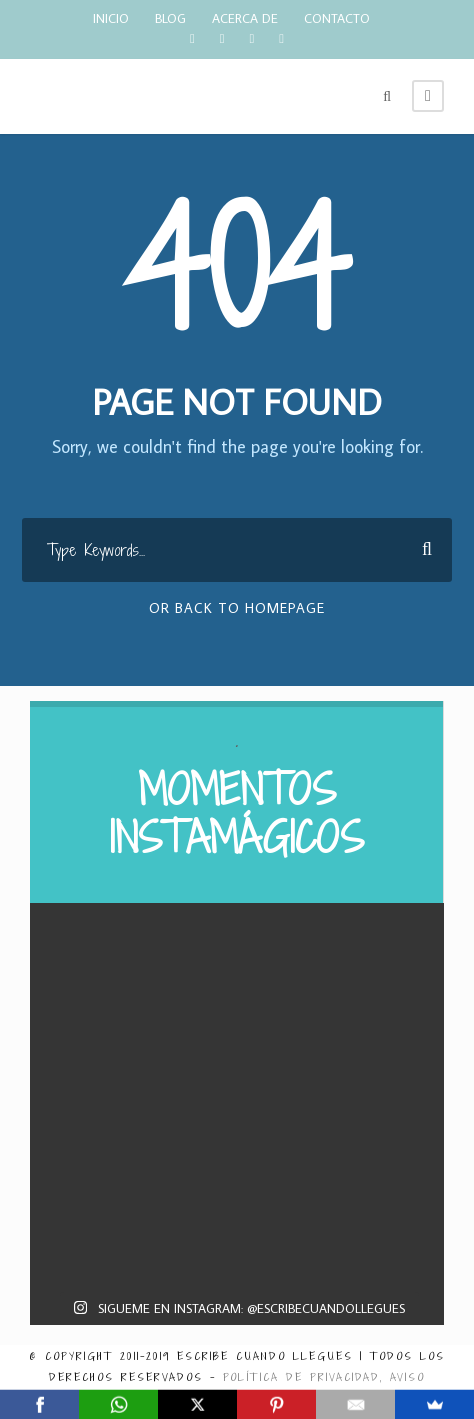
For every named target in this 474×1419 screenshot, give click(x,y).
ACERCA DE (245, 18)
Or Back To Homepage (237, 608)
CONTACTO (337, 18)
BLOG (170, 18)
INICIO (111, 18)
